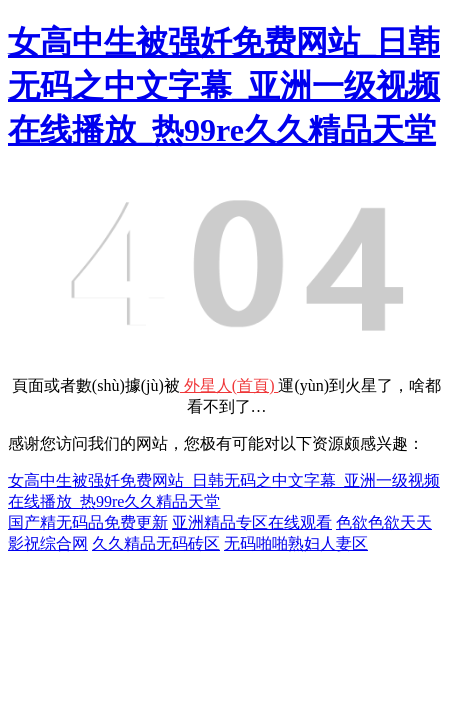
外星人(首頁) (229, 385)
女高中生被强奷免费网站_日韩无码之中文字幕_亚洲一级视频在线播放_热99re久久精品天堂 (224, 86)
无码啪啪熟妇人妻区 (296, 543)
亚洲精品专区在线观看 (252, 522)
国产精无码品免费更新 (88, 522)
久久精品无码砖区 (156, 543)
